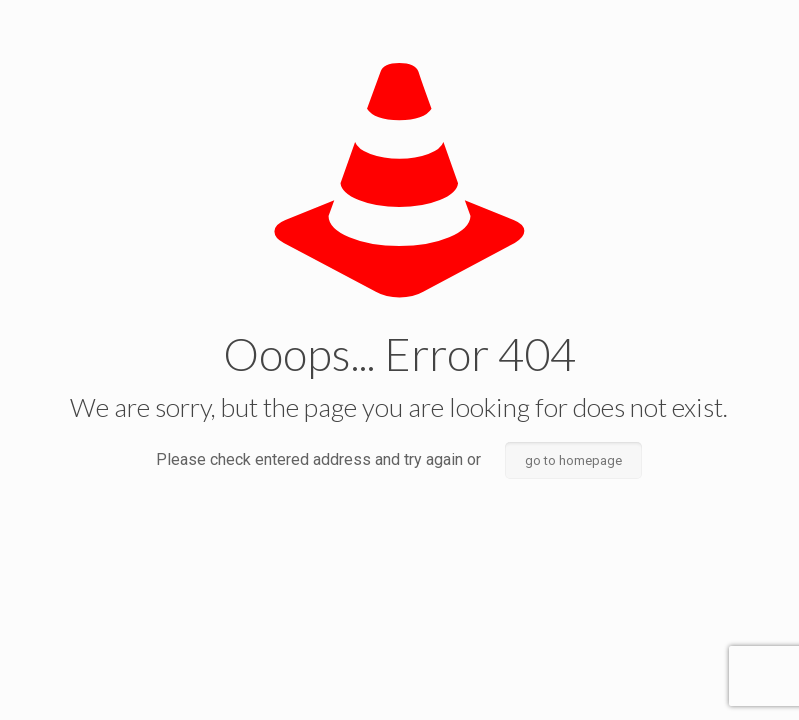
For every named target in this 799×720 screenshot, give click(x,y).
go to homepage (573, 460)
